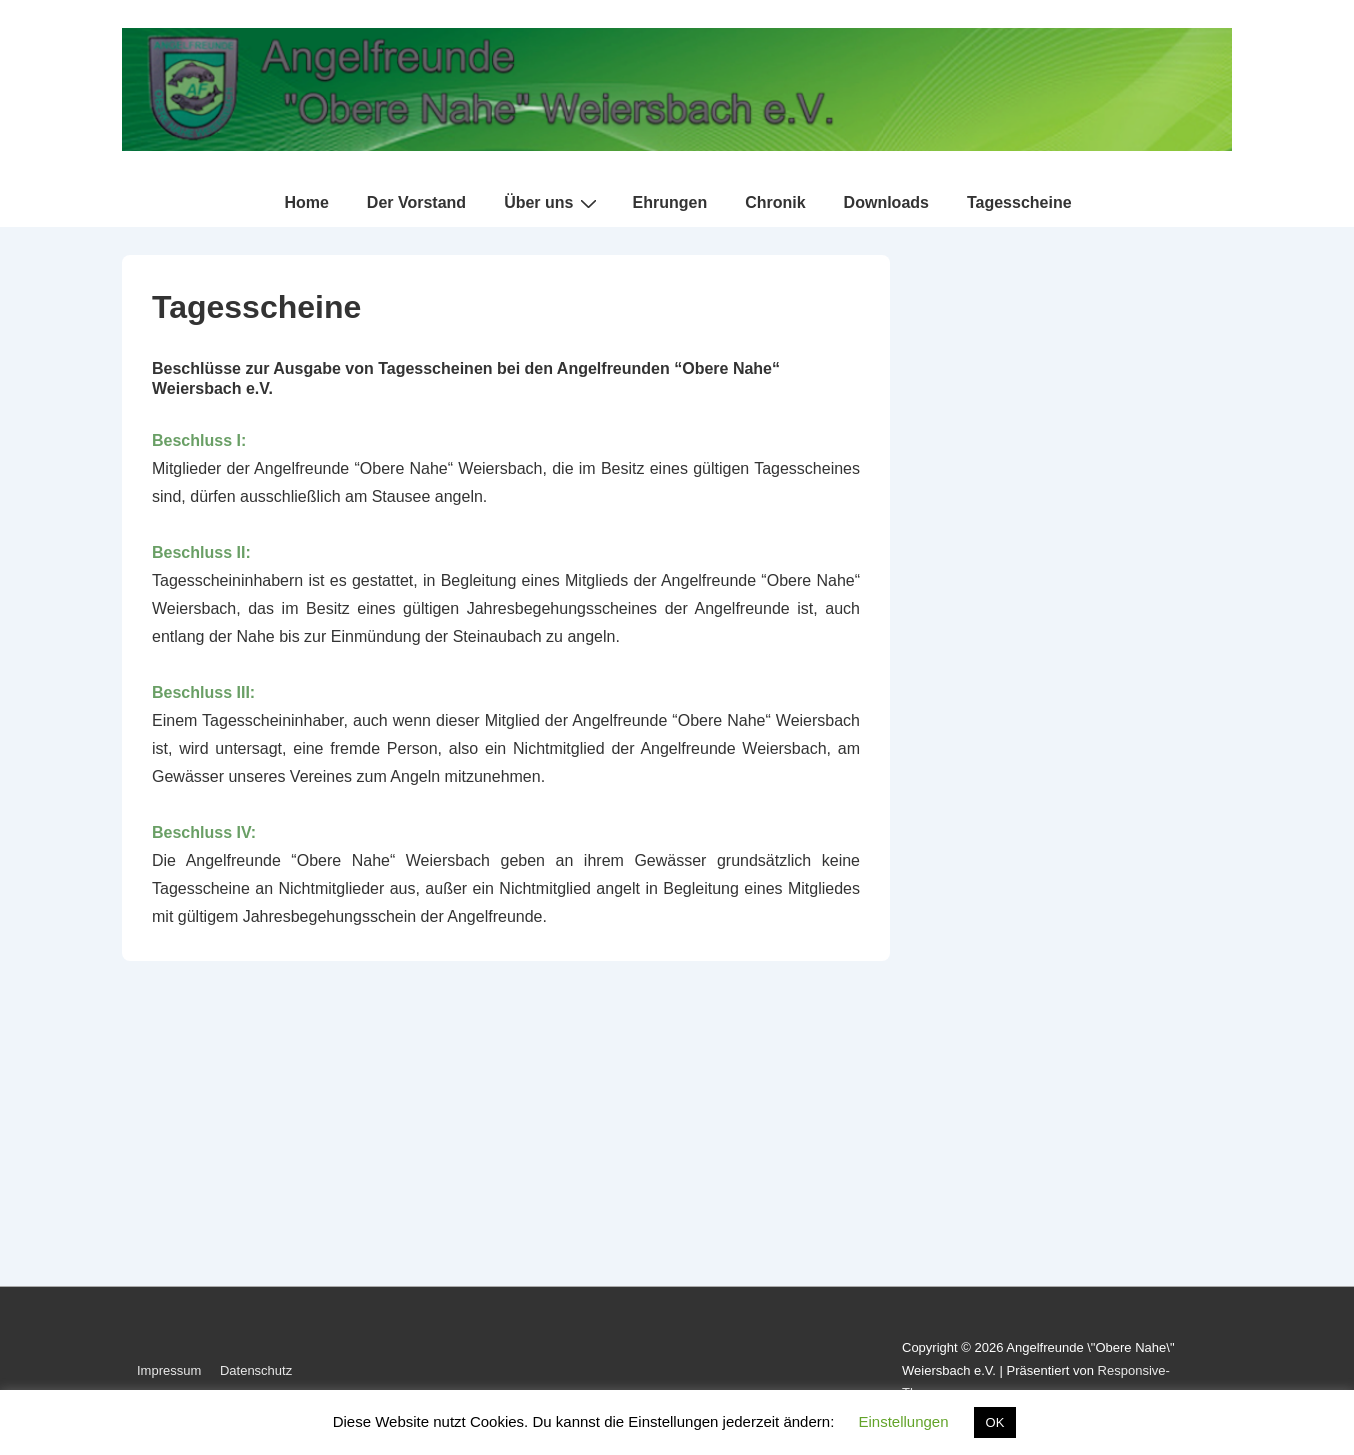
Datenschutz (256, 1370)
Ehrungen (669, 202)
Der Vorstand (416, 202)
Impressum (169, 1370)
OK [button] (995, 1422)
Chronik (775, 202)
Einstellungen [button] (903, 1421)
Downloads (886, 202)
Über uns (553, 203)
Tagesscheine (1019, 202)
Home (306, 202)
